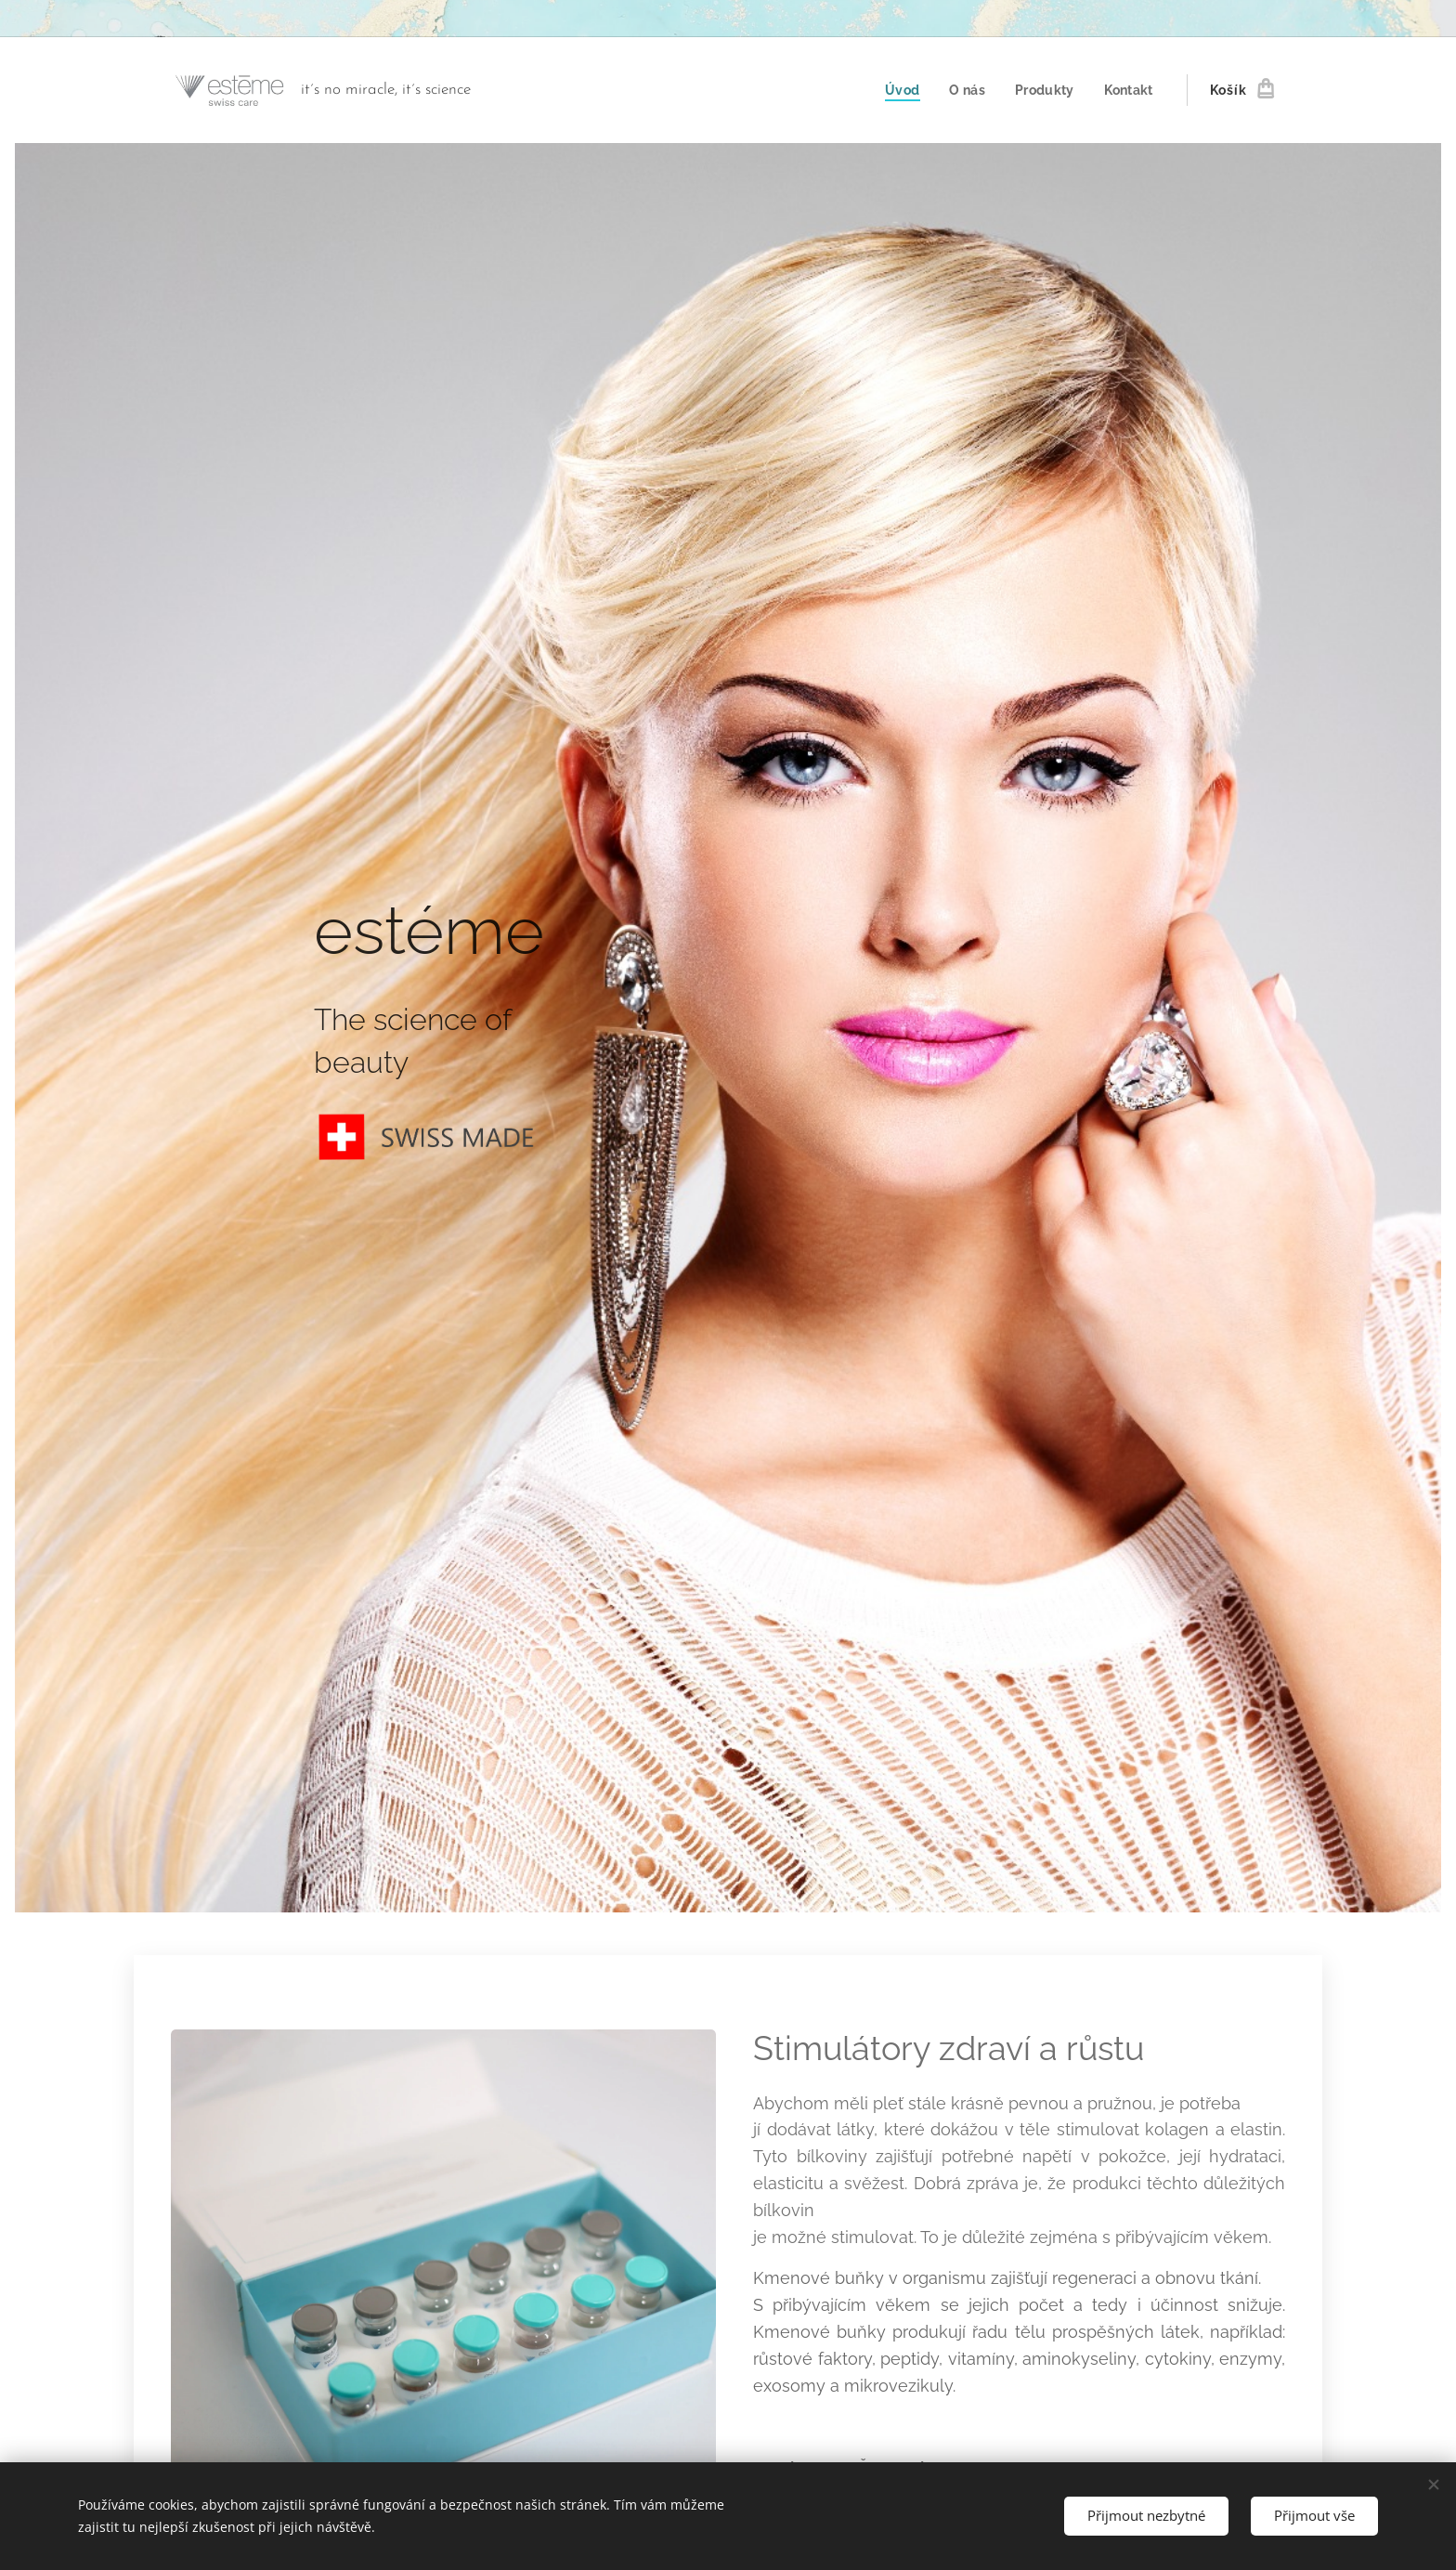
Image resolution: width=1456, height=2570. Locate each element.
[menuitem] (900, 90)
